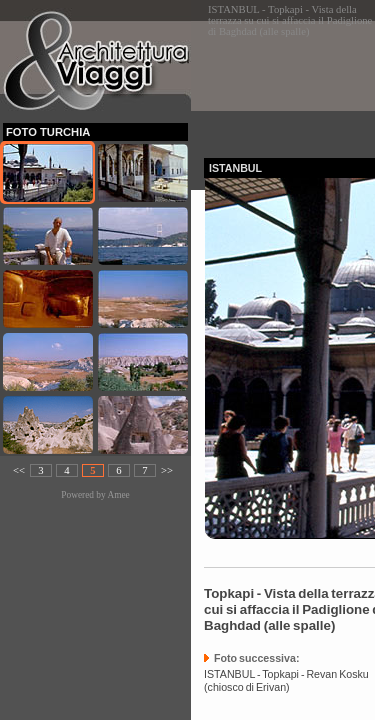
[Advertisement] (289, 83)
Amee (118, 495)
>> (167, 470)
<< (19, 470)
